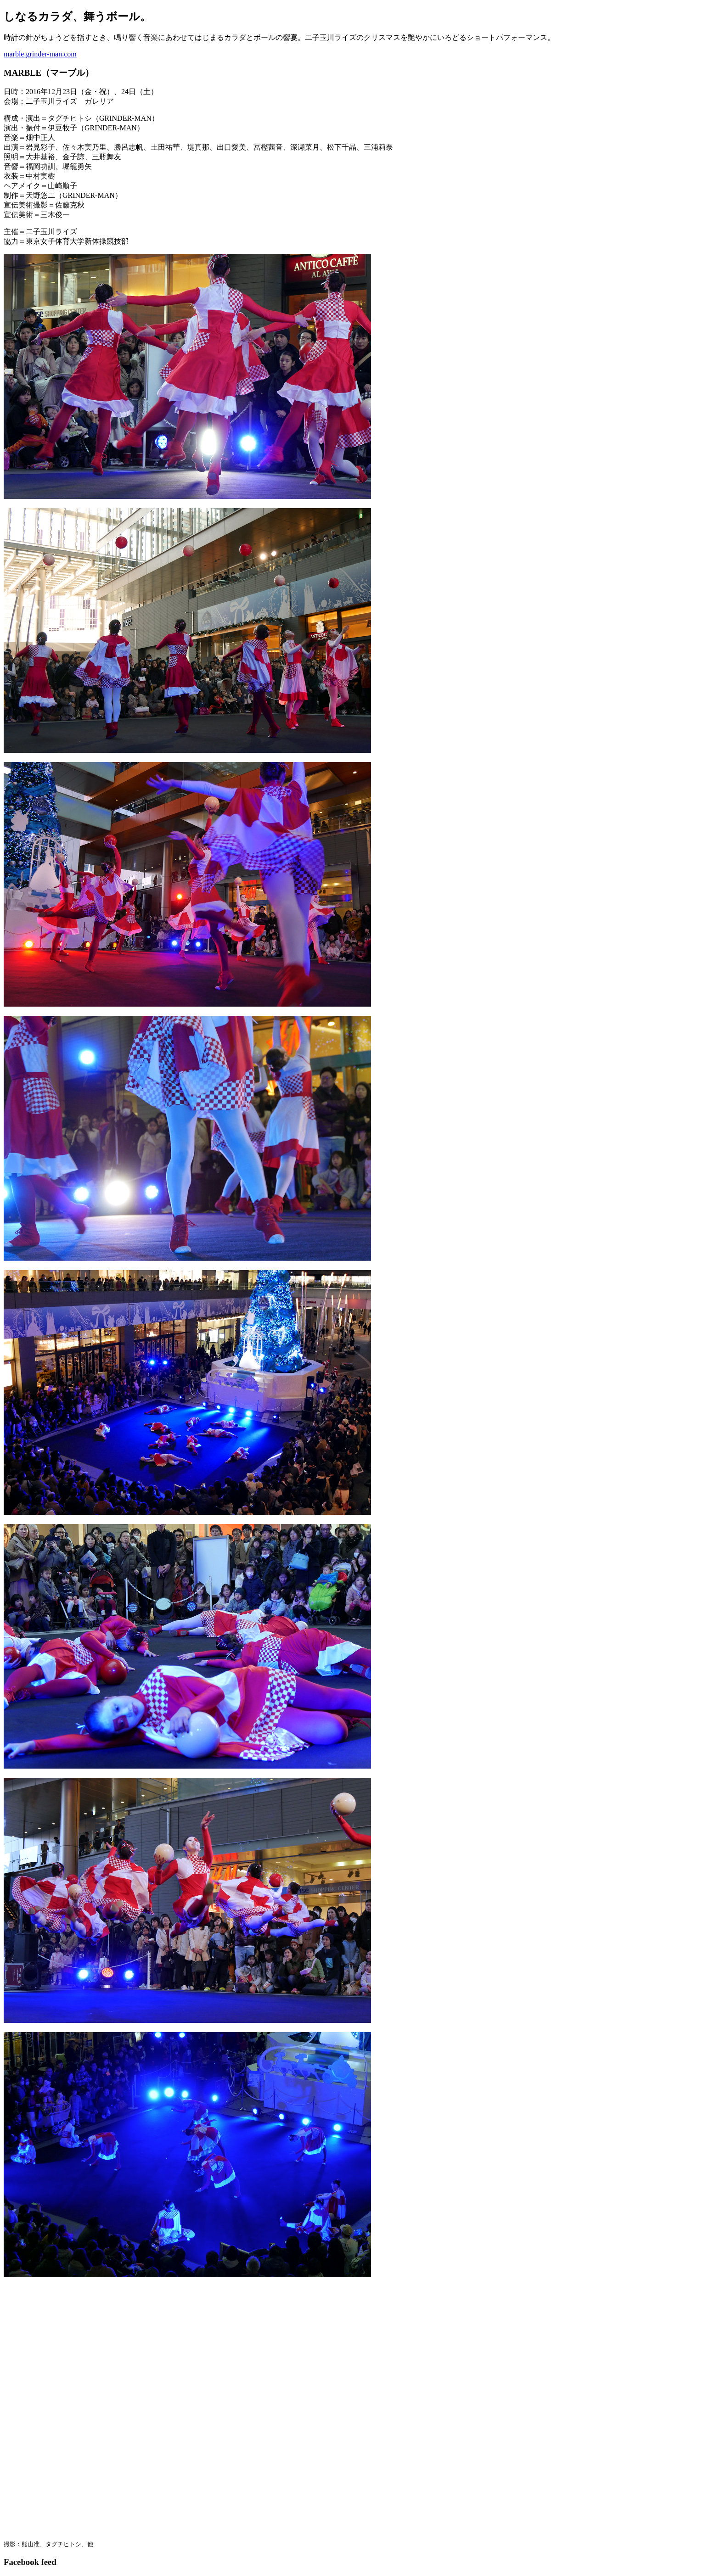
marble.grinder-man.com (40, 54)
